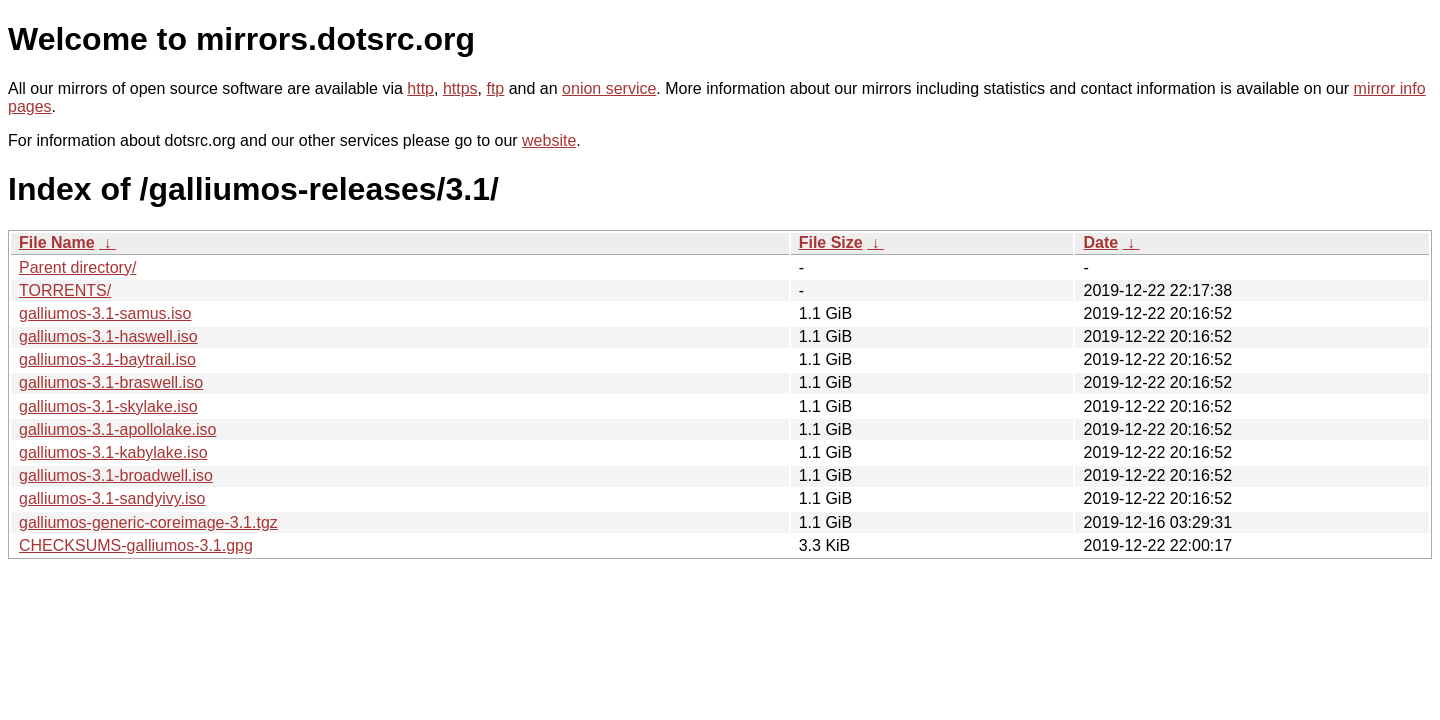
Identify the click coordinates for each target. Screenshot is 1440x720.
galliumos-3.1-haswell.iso (108, 336)
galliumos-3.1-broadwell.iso (116, 475)
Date (1100, 242)
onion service (609, 88)
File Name (57, 242)
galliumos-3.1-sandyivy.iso (112, 498)
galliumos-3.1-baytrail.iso (107, 359)
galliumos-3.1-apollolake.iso (117, 429)
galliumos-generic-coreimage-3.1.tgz (148, 522)
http (420, 88)
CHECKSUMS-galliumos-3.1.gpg (136, 545)
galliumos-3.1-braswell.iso (111, 382)
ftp (495, 88)
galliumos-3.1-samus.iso (105, 313)
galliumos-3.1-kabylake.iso (113, 452)
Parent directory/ (77, 267)
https (460, 88)
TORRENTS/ (65, 290)
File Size (831, 242)
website (549, 140)
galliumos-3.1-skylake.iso (108, 406)
